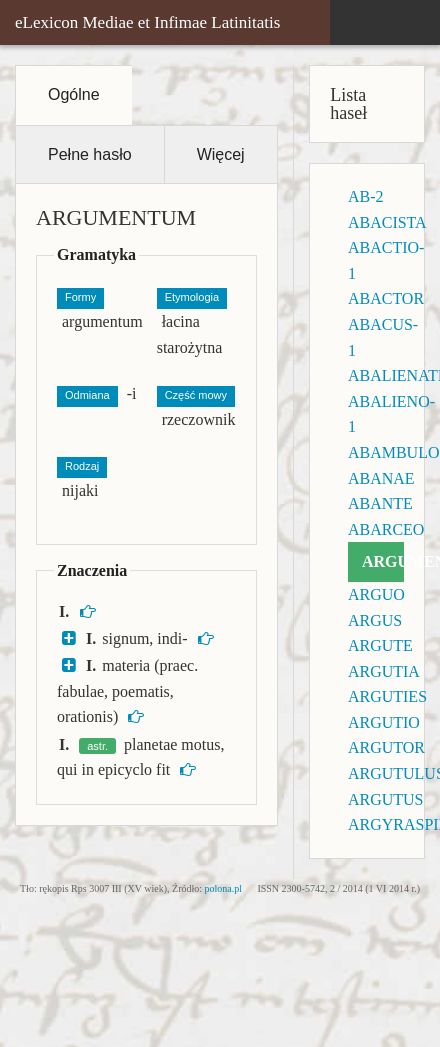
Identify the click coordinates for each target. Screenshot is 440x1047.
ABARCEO (386, 529)
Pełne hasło (90, 154)
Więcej (221, 154)
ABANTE (380, 503)
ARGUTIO (384, 722)
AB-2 (366, 196)
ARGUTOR (386, 747)
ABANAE (381, 478)
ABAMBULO (394, 452)
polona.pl (224, 888)
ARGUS (375, 620)
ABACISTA (387, 222)
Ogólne (74, 94)
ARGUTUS (386, 799)
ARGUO (376, 594)
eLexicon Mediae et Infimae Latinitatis (147, 22)
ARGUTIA (384, 671)
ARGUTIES (387, 696)
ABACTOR (386, 298)
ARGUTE (380, 645)
